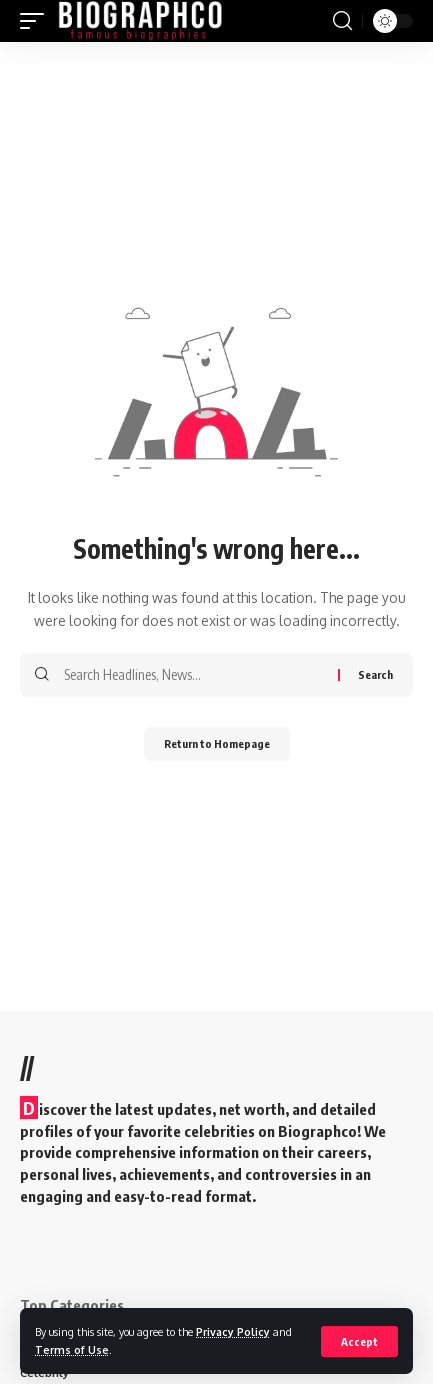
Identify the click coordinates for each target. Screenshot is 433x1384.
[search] (342, 21)
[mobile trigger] (37, 21)
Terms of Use (72, 1349)
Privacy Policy (233, 1331)
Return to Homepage (217, 743)
